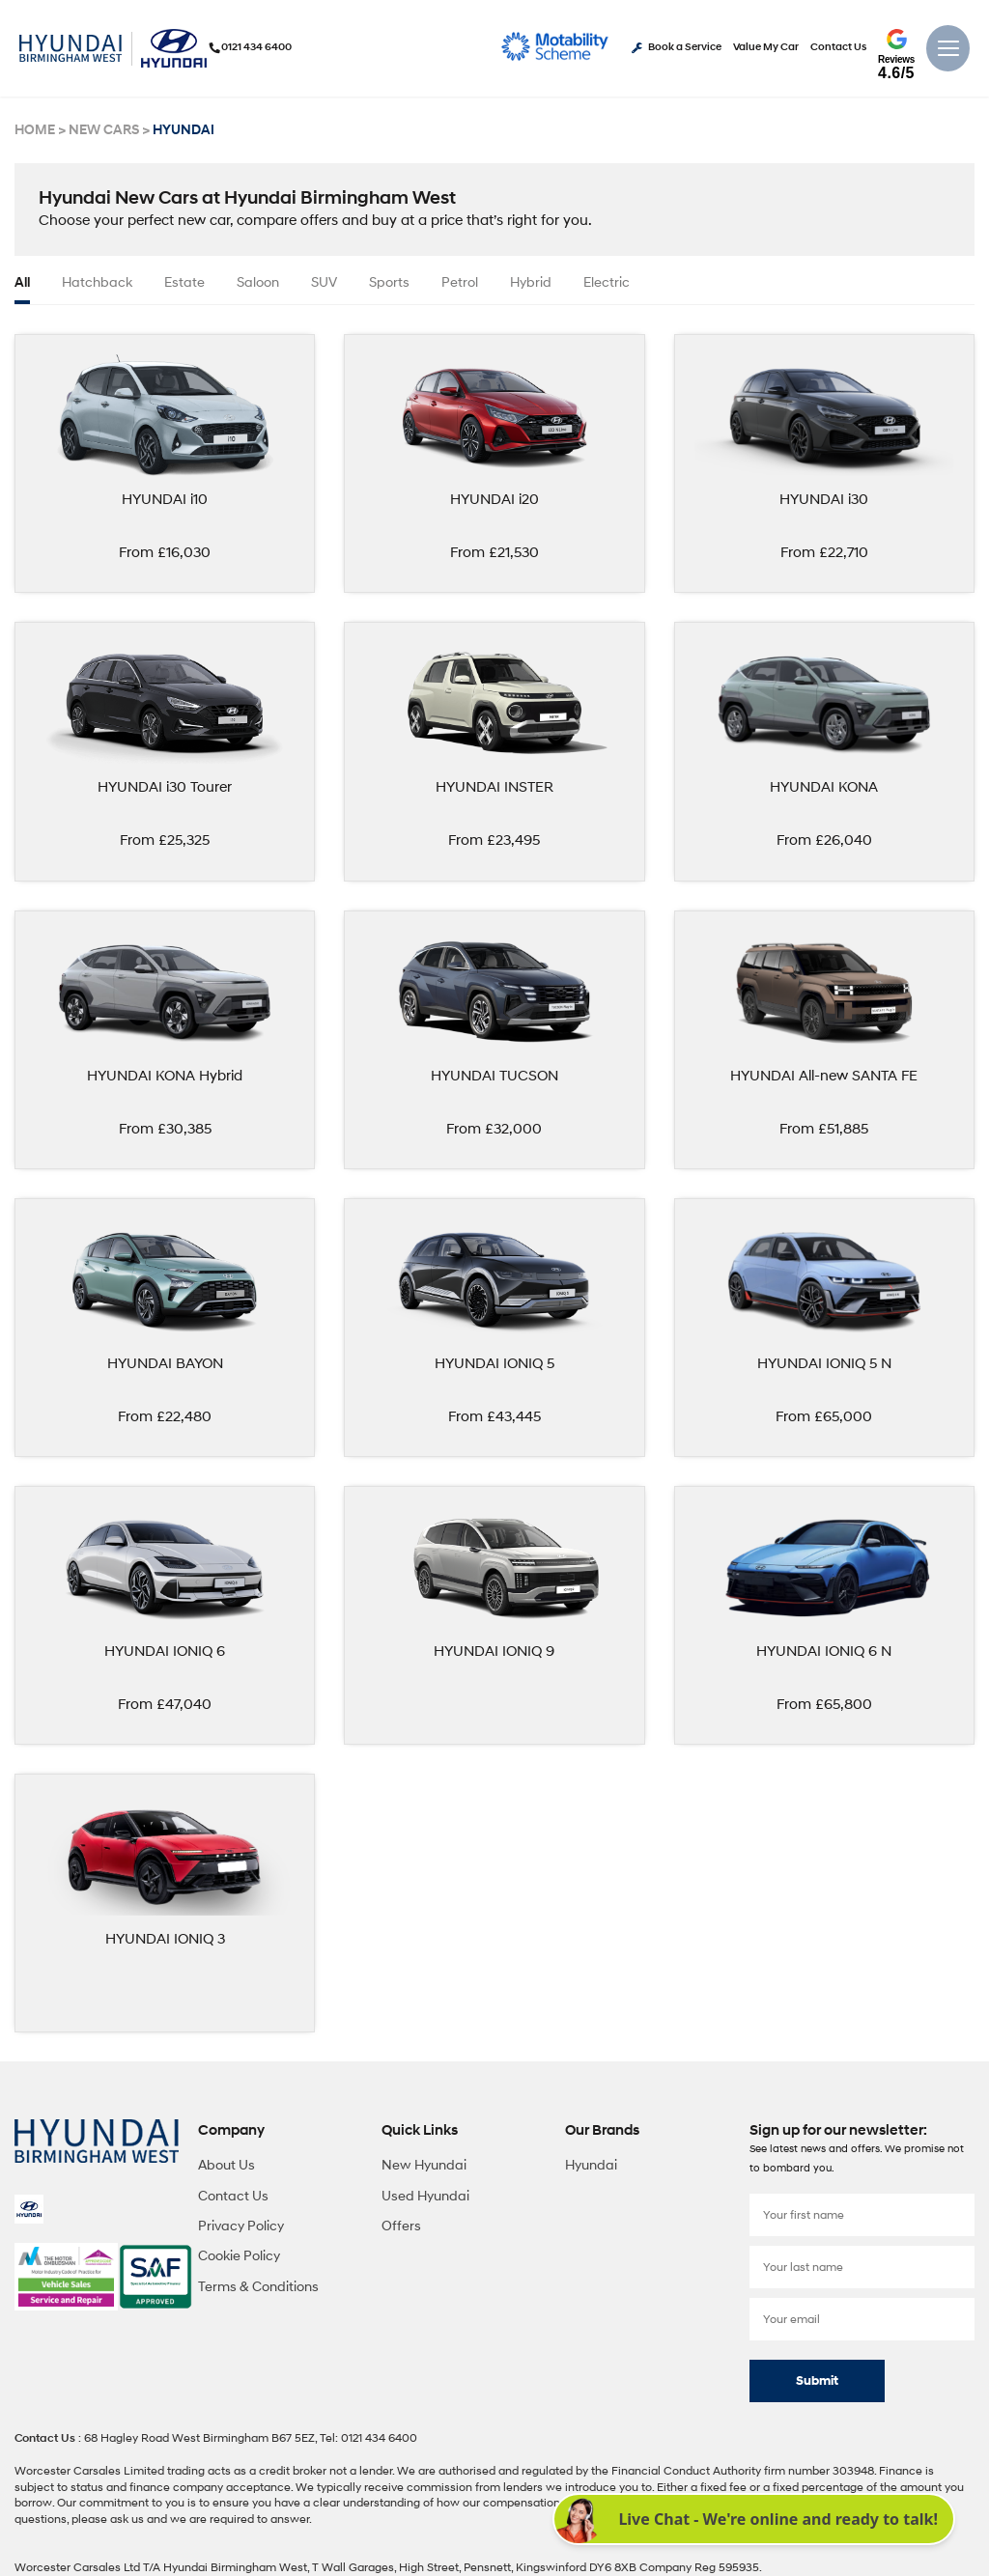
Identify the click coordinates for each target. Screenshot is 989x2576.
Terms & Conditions (258, 2282)
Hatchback (97, 282)
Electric (606, 282)
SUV (324, 282)
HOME (33, 130)
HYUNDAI (175, 130)
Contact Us (838, 47)
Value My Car (766, 47)
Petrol (459, 282)
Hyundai (591, 2160)
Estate (184, 282)
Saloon (258, 282)
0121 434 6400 (253, 47)
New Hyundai (423, 2160)
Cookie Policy (239, 2252)
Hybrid (530, 282)
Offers (401, 2221)
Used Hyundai (425, 2191)
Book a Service (676, 47)
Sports (389, 282)
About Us (226, 2160)
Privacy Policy (241, 2221)
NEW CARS (100, 130)
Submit (817, 2377)
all (22, 282)
